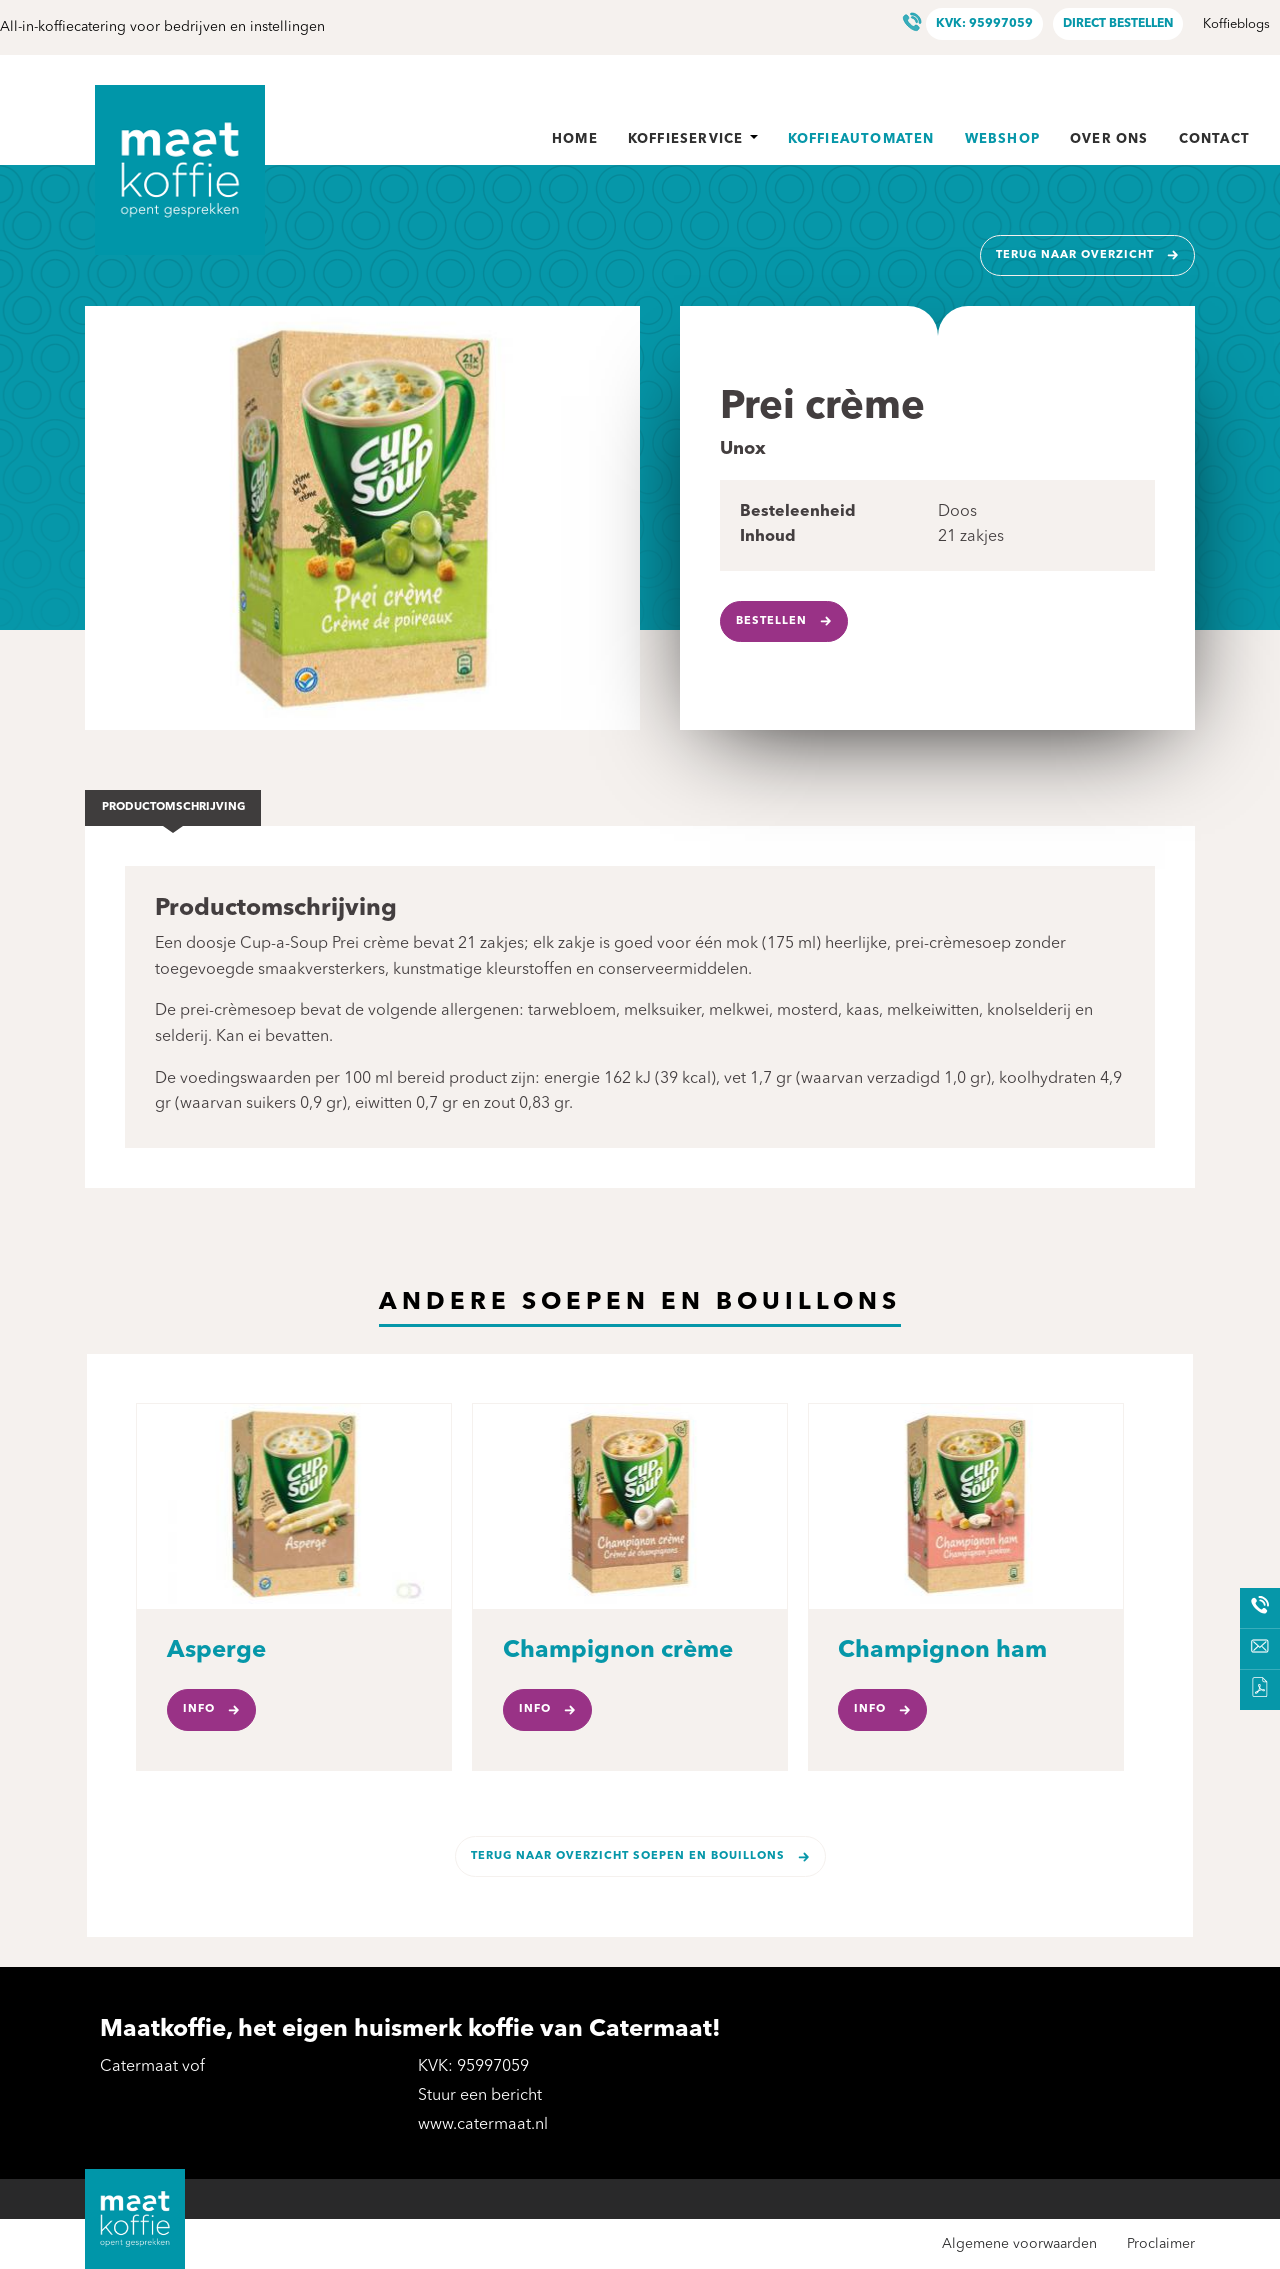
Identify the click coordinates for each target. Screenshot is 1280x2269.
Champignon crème (618, 1651)
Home (575, 139)
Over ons (1109, 139)
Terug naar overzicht (1075, 255)
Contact (1214, 139)
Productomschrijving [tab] (173, 807)
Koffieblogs (1236, 24)
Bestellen (771, 621)
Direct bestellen (1118, 24)
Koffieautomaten (861, 139)
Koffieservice (693, 139)
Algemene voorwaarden (1019, 2244)
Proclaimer (1161, 2244)
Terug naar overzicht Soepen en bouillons (628, 1856)
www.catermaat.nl (483, 2125)
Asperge (216, 1651)
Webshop (1002, 139)
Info (199, 1709)
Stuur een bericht (480, 2096)
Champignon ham (942, 1651)
